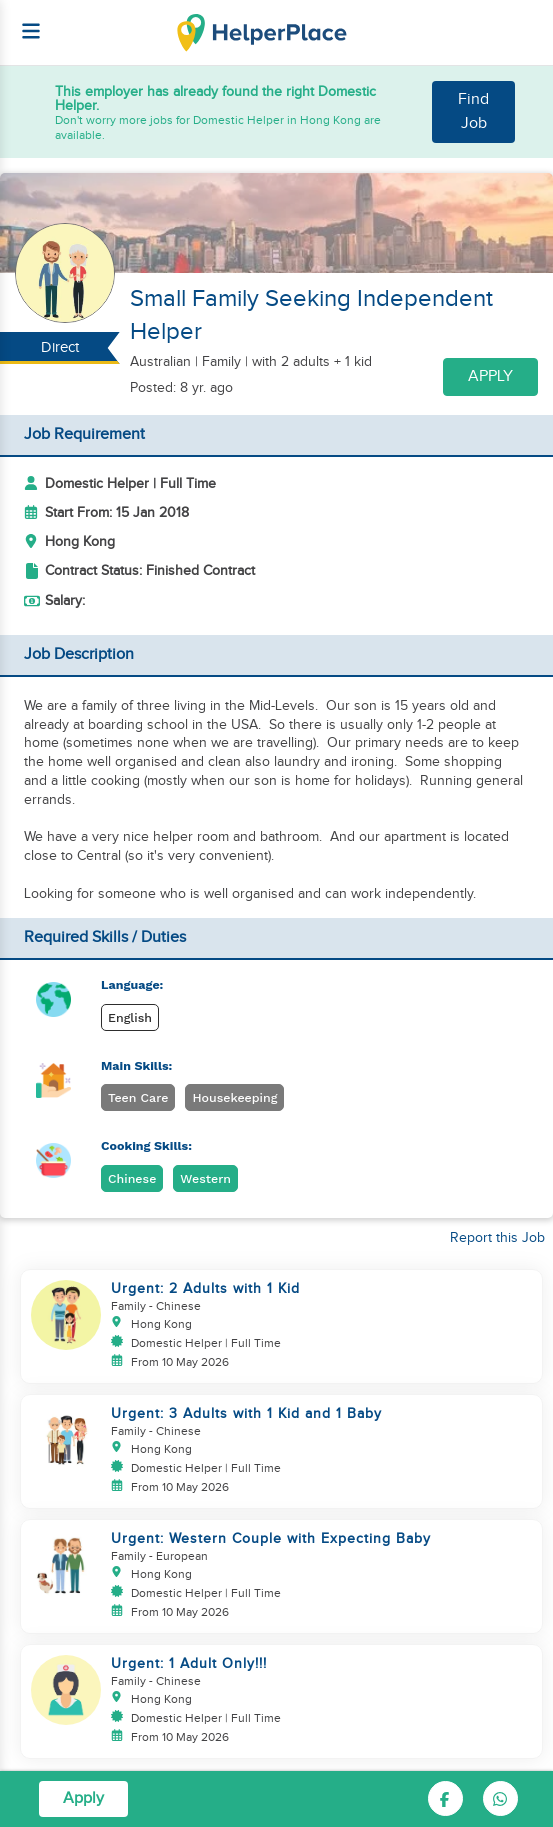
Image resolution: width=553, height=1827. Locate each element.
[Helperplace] (21, 21)
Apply (490, 376)
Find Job (473, 111)
